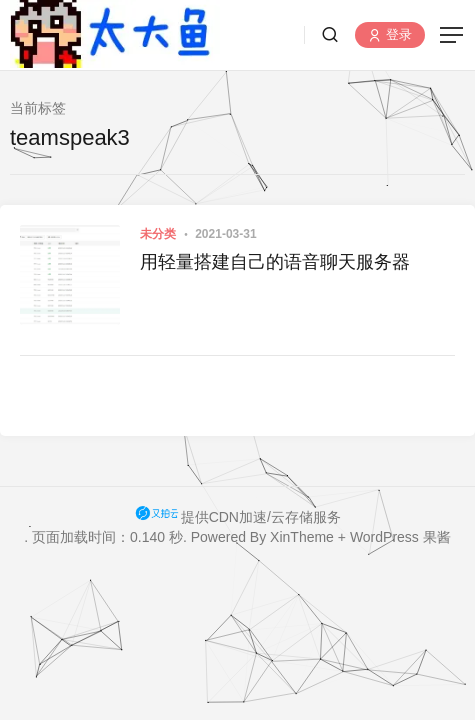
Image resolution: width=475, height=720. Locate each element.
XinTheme (302, 537)
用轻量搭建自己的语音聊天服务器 (275, 262)
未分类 (158, 234)
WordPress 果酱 (400, 537)
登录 (390, 35)
